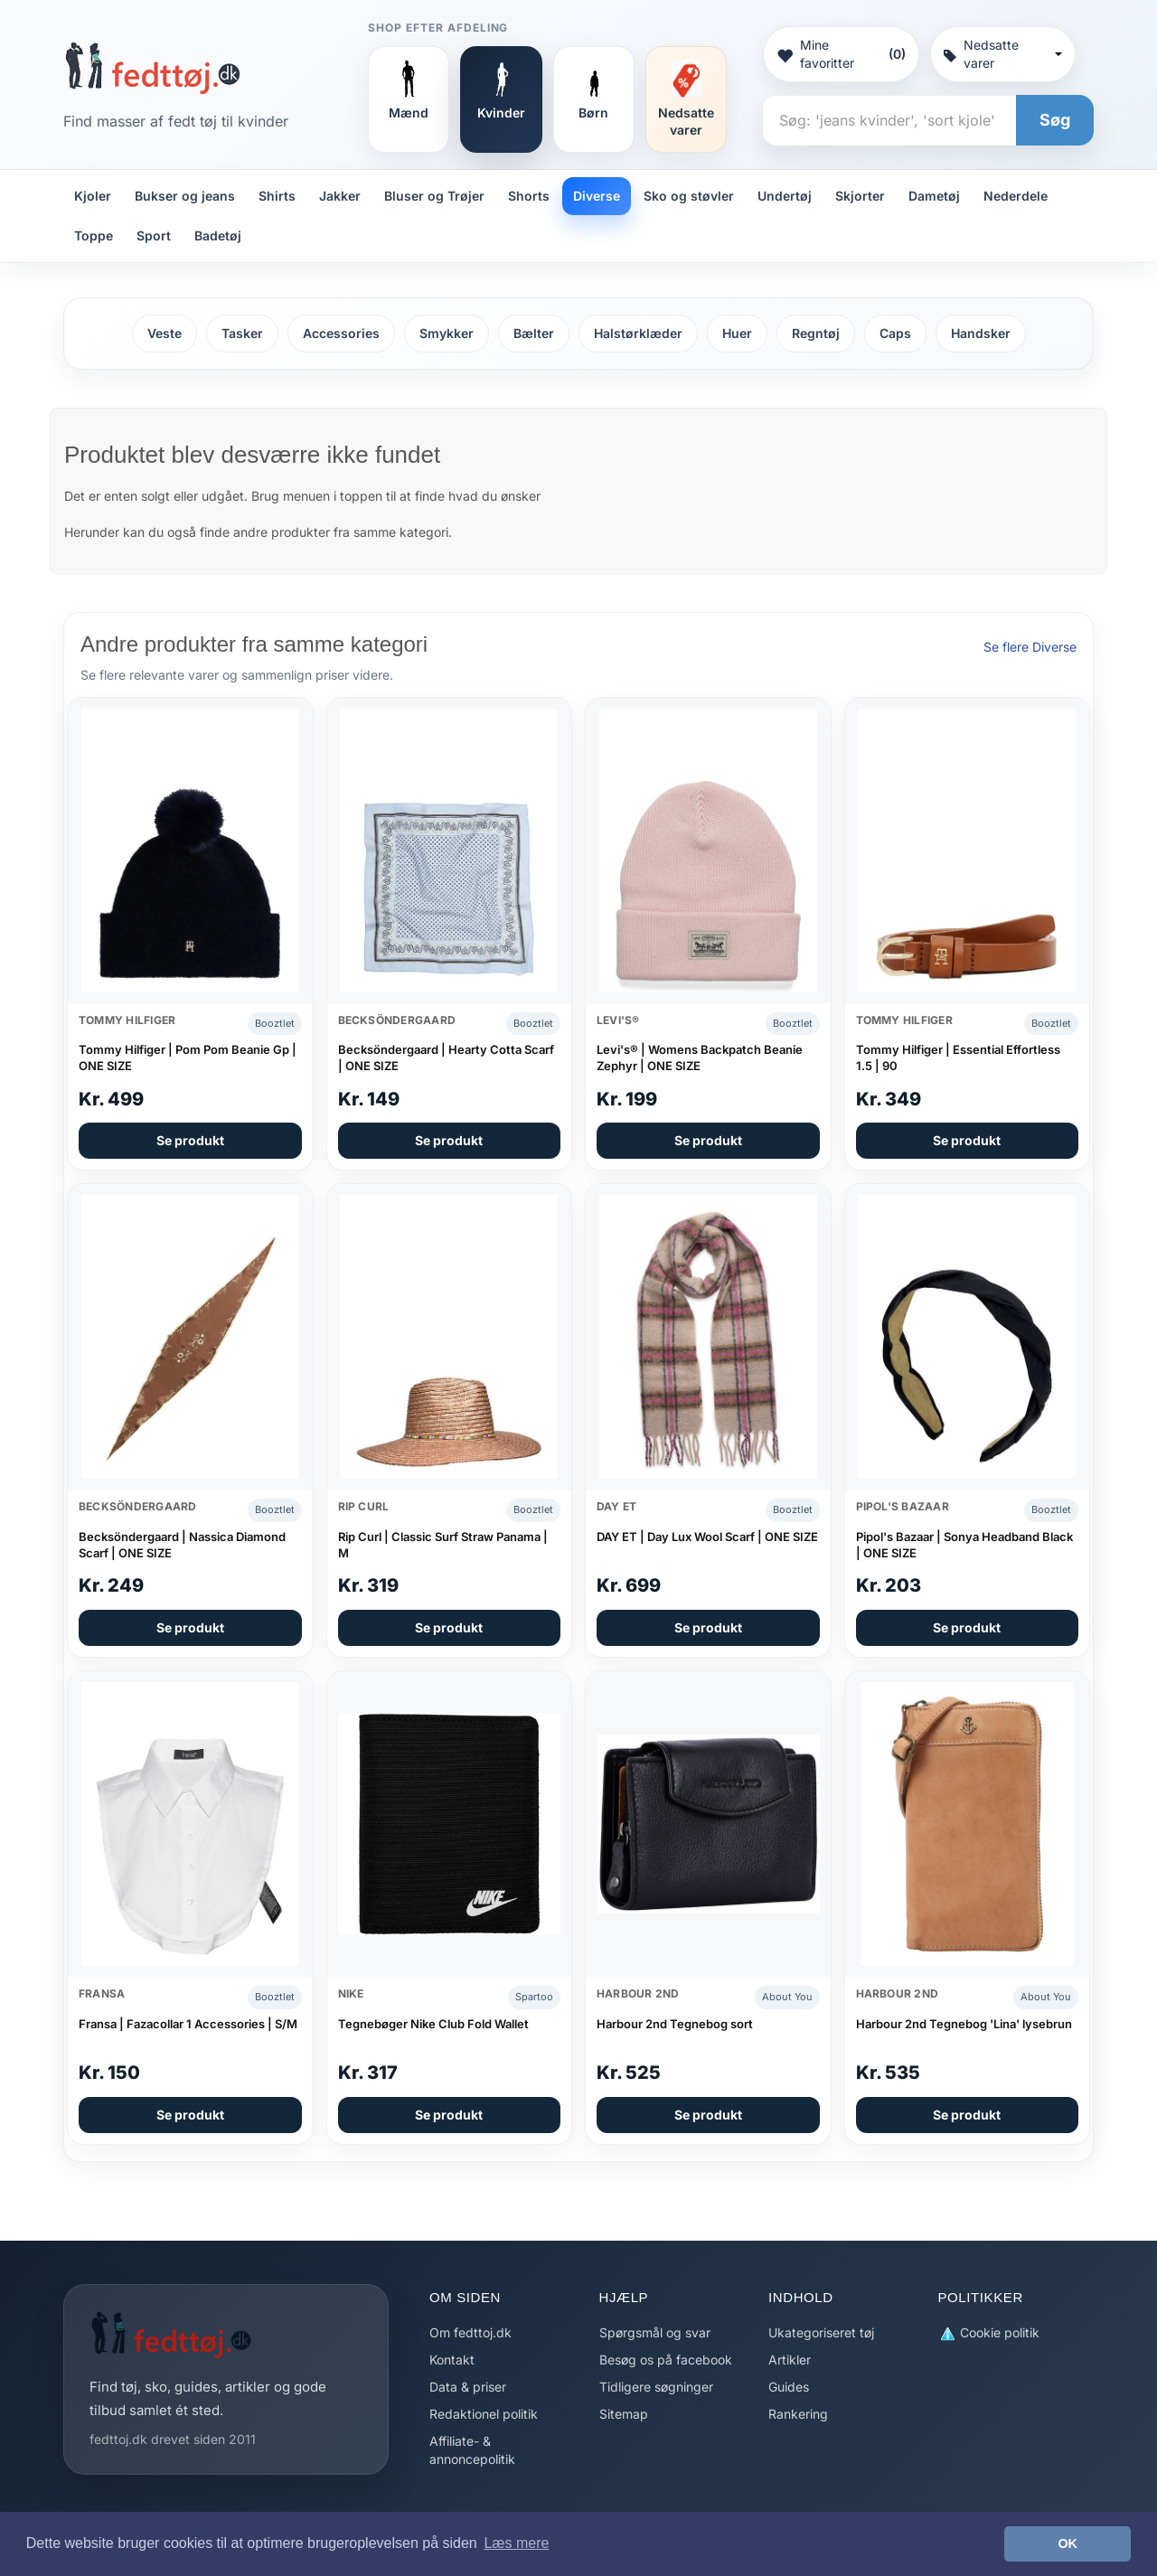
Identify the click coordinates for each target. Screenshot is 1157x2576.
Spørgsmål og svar (654, 2332)
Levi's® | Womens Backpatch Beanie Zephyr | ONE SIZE (700, 1057)
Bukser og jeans (185, 195)
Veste (164, 333)
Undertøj (784, 195)
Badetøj (217, 235)
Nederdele (1015, 195)
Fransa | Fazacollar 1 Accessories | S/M (188, 2024)
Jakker (340, 195)
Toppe (93, 235)
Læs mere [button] (516, 2543)
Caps (895, 333)
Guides (788, 2386)
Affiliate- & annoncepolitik (472, 2450)
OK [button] (1067, 2543)
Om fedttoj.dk (470, 2332)
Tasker (242, 333)
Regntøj (816, 333)
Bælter (533, 333)
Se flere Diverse (1030, 646)
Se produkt (190, 1140)
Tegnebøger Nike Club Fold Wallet (433, 2024)
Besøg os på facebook (665, 2359)
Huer (737, 333)
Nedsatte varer (1003, 54)
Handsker (981, 333)
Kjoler (92, 195)
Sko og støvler (689, 195)
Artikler (789, 2359)
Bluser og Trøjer (434, 195)
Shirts (277, 195)
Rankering (798, 2413)
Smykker (446, 333)
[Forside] (152, 68)
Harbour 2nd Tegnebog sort (675, 2024)
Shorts (529, 195)
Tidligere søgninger (656, 2386)
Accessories (341, 333)
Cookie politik (988, 2333)
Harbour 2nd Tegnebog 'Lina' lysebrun (964, 2024)
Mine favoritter (840, 54)
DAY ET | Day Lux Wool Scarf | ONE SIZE (707, 1536)
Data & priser (467, 2386)
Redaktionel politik (483, 2413)
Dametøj (934, 195)
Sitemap (623, 2413)
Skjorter (860, 195)
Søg (1054, 119)
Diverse (596, 195)
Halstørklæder (638, 333)
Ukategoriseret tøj (821, 2332)
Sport (153, 235)
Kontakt (452, 2359)
